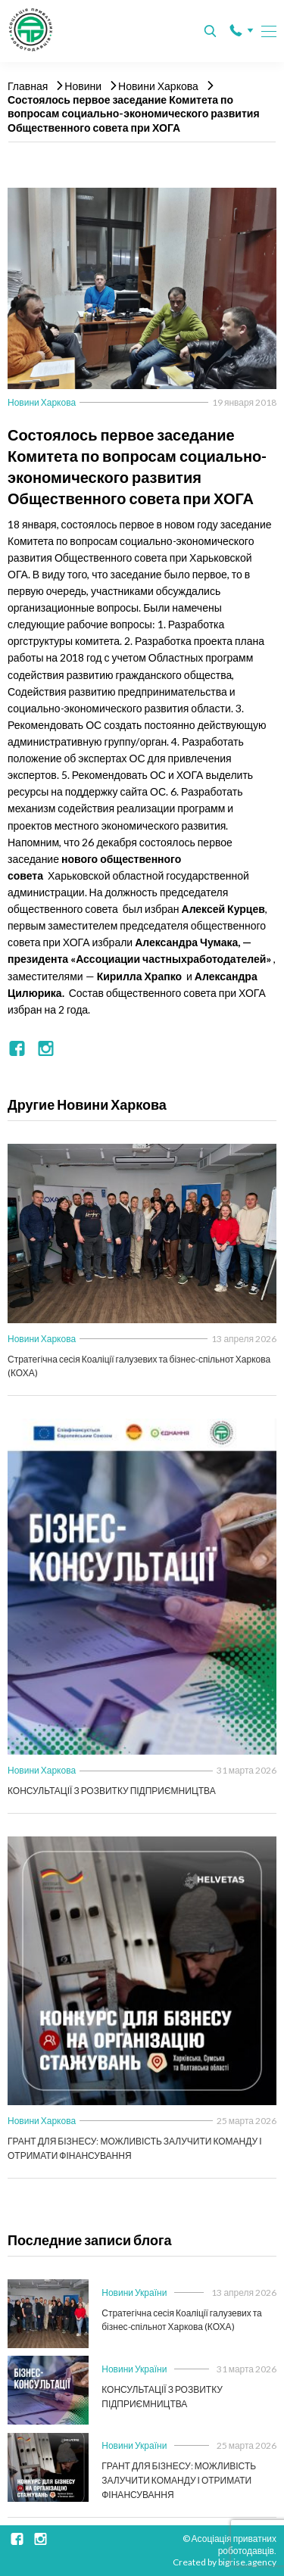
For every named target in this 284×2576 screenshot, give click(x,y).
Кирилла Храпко (140, 976)
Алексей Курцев (223, 908)
